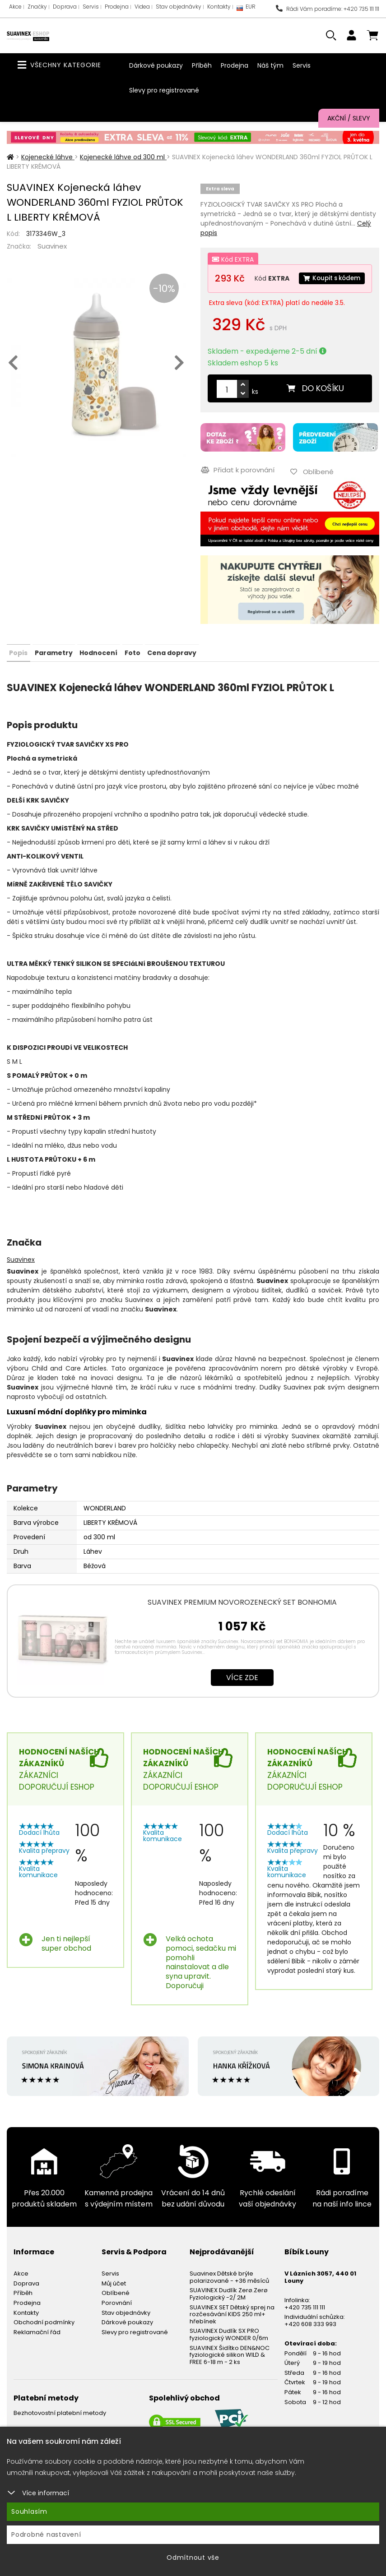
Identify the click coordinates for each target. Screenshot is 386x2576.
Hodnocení (98, 667)
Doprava (65, 6)
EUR (246, 9)
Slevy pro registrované (164, 90)
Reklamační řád (37, 2346)
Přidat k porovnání (237, 485)
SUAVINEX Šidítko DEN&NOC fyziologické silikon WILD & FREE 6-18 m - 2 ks (230, 2369)
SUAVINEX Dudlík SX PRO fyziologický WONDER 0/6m (229, 2349)
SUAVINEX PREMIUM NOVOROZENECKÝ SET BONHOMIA (242, 1616)
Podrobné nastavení (46, 2534)
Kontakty (219, 6)
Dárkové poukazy (156, 65)
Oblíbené (116, 2307)
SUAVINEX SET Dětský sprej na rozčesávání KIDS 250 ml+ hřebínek (232, 2328)
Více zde (242, 1691)
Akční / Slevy (348, 118)
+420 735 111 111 (304, 2321)
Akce (15, 6)
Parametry (53, 667)
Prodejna (117, 6)
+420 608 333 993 (310, 2338)
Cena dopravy (170, 667)
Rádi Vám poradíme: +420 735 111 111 (327, 9)
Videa (142, 6)
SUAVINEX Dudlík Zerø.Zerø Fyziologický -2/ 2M (229, 2308)
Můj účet (114, 2297)
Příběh (202, 65)
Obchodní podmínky (44, 2336)
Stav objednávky (178, 6)
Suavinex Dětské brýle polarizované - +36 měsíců (229, 2291)
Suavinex (52, 246)
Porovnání (117, 2317)
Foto (132, 667)
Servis (91, 6)
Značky (37, 6)
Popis (18, 667)
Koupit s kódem (249, 295)
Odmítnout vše (193, 2557)
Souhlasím (29, 2511)
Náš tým (270, 65)
